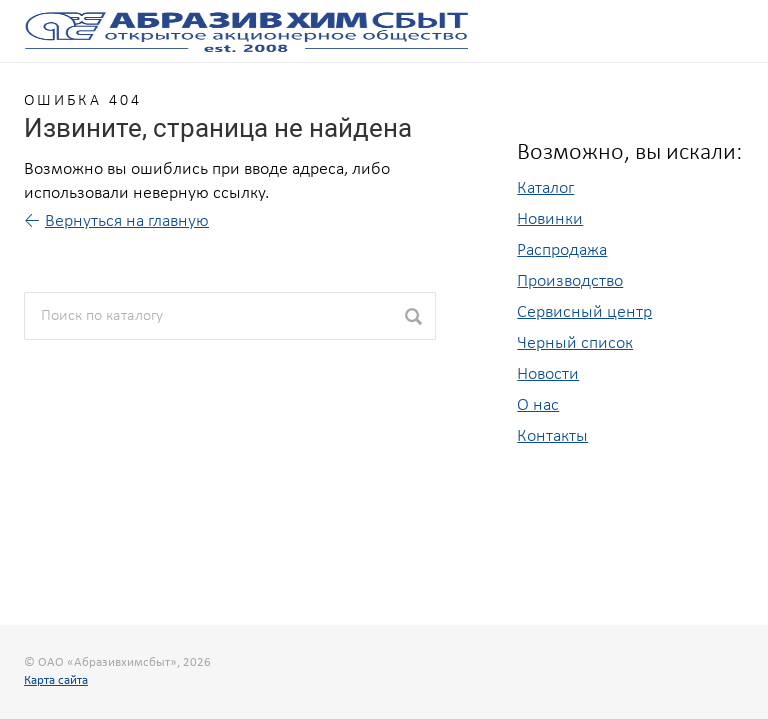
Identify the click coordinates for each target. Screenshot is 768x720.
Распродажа (562, 250)
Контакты (552, 436)
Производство (570, 281)
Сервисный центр (584, 312)
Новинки (550, 219)
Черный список (575, 343)
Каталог (545, 188)
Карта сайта (56, 680)
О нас (538, 405)
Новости (548, 374)
